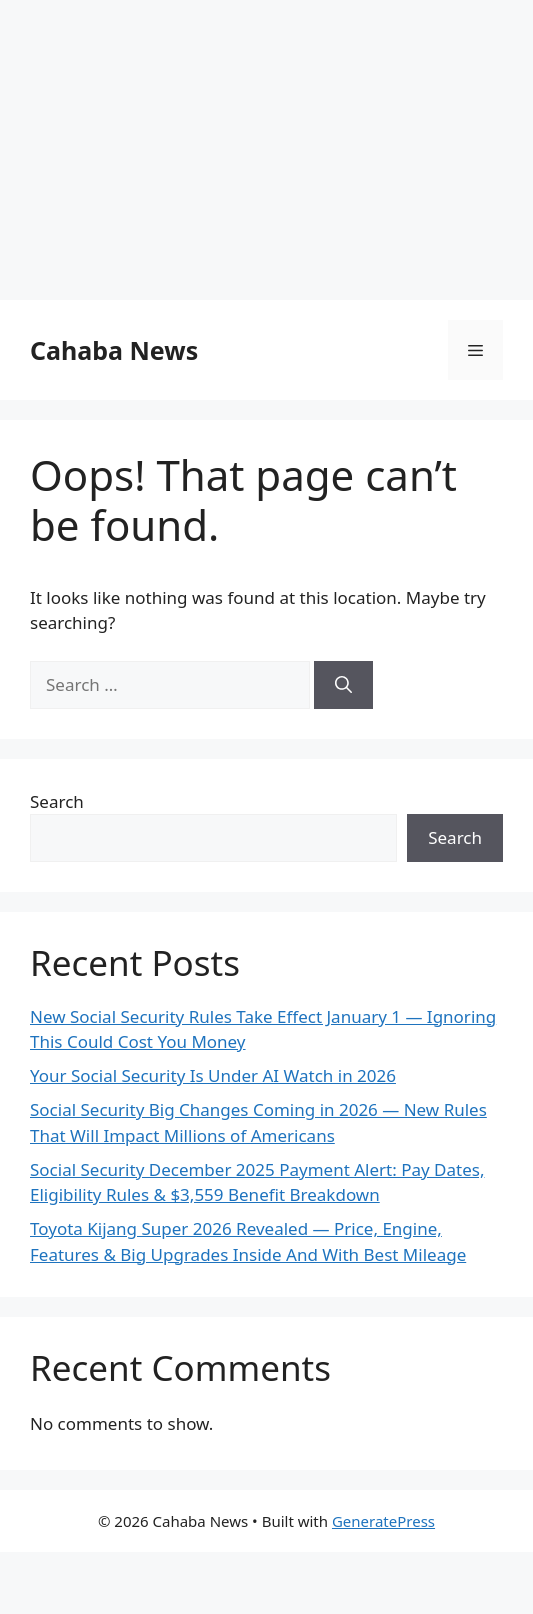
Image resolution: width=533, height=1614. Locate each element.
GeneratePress (383, 1521)
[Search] (343, 685)
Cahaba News (114, 350)
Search (57, 801)
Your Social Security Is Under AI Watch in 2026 (213, 1075)
